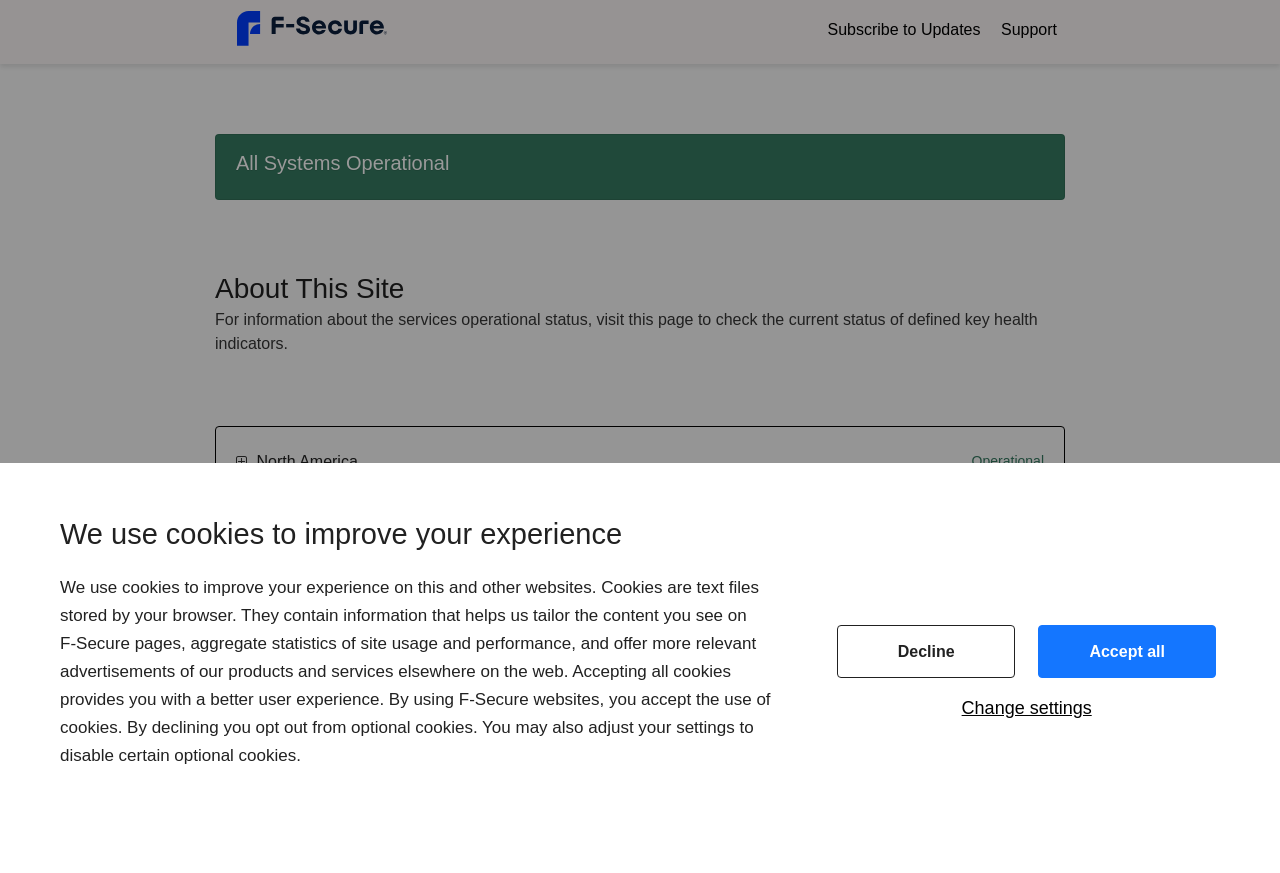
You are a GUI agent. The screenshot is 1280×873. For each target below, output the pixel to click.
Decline (926, 651)
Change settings (1027, 708)
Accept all (1127, 651)
